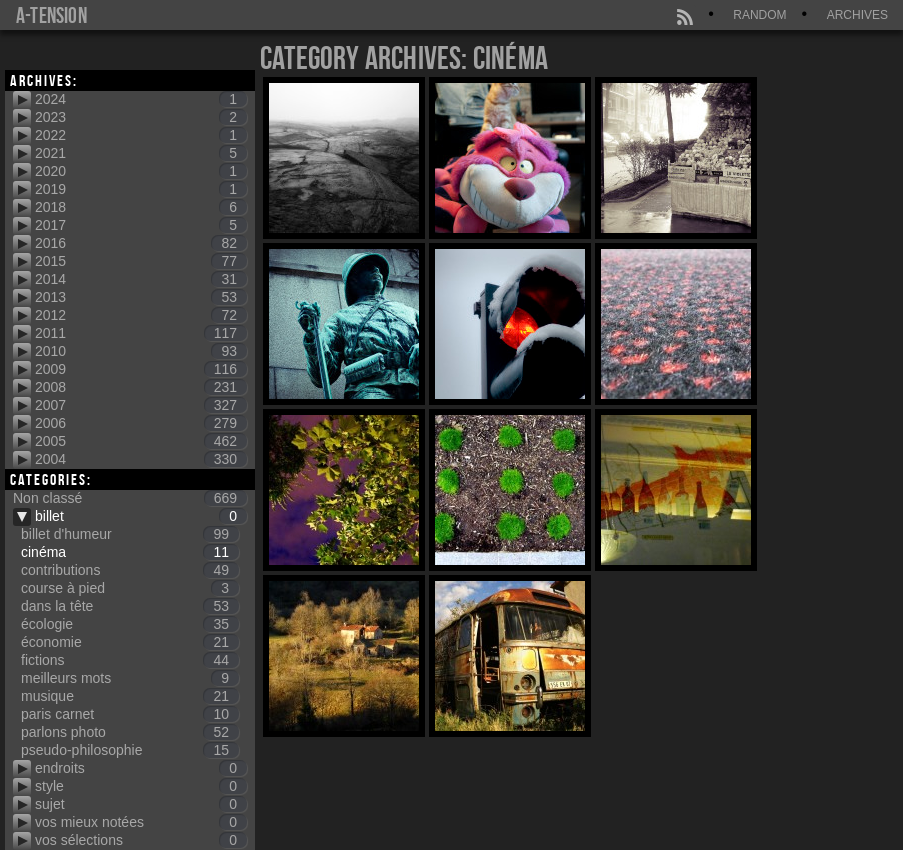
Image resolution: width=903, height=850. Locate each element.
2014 (141, 279)
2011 (141, 333)
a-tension (51, 15)
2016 (141, 243)
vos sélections (141, 840)
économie (130, 642)
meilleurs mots (130, 678)
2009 (141, 369)
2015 (141, 261)
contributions (130, 570)
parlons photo (130, 732)
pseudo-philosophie (130, 750)
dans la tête (130, 606)
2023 (141, 117)
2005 (141, 441)
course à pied (130, 588)
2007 (141, 405)
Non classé (130, 498)
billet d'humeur (130, 534)
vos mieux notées (141, 822)
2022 (141, 135)
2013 (141, 297)
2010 (141, 351)
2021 (141, 153)
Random (759, 15)
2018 (141, 207)
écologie (130, 624)
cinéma (130, 552)
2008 (141, 387)
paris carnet (130, 714)
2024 (141, 99)
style (141, 786)
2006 (141, 423)
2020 (141, 171)
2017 (141, 225)
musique (130, 696)
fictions (130, 660)
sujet (141, 804)
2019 (141, 189)
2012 (141, 315)
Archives (857, 15)
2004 (141, 459)
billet (141, 516)
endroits (141, 768)
